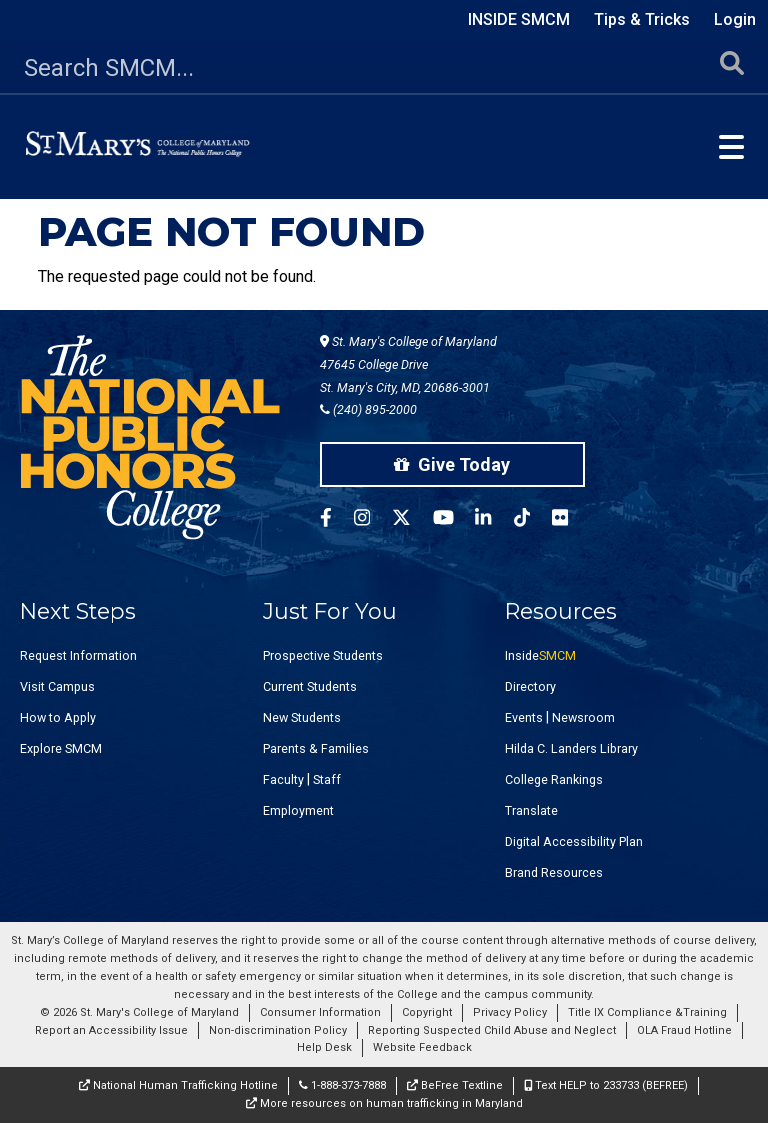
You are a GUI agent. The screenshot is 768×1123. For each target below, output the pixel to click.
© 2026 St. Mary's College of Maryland (139, 1012)
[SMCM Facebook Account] (337, 520)
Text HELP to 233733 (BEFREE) (606, 1085)
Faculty (283, 779)
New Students (302, 717)
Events (524, 717)
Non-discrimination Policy (278, 1030)
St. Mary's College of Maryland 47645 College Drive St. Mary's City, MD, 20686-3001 (408, 364)
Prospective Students (323, 655)
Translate (531, 810)
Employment (298, 810)
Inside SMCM (519, 19)
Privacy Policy (510, 1012)
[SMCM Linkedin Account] (494, 520)
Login (735, 19)
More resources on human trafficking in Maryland (384, 1103)
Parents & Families (316, 748)
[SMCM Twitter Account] (412, 520)
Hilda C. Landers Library (571, 748)
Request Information (78, 655)
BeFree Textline (455, 1085)
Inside (540, 655)
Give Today (452, 464)
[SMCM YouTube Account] (454, 520)
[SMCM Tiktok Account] (533, 520)
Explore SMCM (61, 748)
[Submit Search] (732, 68)
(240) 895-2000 (368, 409)
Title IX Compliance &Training (647, 1012)
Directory (530, 686)
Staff (327, 779)
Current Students (310, 686)
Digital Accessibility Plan (574, 841)
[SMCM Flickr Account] (571, 520)
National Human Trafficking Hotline (178, 1085)
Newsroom (583, 717)
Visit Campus (57, 686)
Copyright (427, 1012)
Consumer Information (320, 1012)
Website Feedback (422, 1047)
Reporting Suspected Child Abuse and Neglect (492, 1030)
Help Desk (324, 1047)
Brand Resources (554, 872)
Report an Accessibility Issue (111, 1030)
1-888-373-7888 (342, 1085)
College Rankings (554, 779)
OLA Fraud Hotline (684, 1030)
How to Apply (58, 717)
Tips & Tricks (642, 19)
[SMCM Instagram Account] (373, 520)
